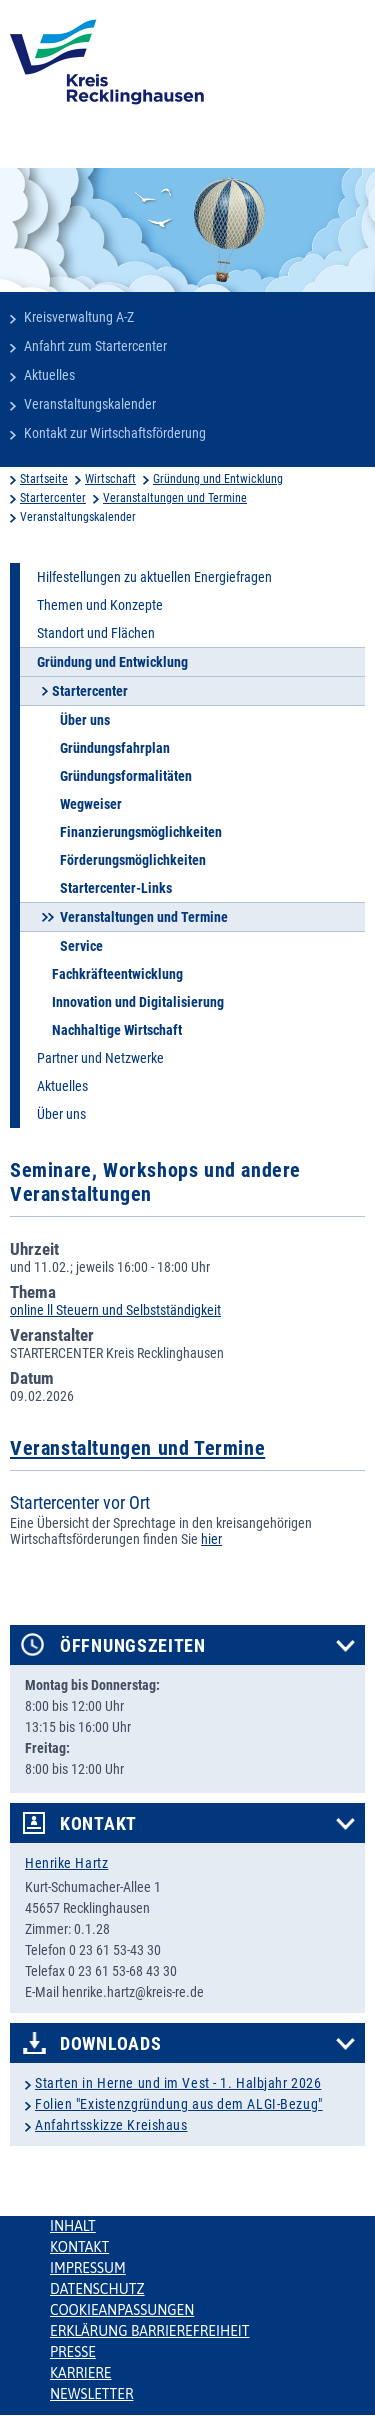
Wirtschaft (110, 479)
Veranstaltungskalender (90, 404)
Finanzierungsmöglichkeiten (141, 832)
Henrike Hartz (66, 1863)
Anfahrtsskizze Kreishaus (111, 2125)
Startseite (44, 479)
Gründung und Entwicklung (218, 479)
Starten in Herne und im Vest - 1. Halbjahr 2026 (178, 2083)
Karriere (81, 2373)
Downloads (110, 2044)
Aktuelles (49, 375)
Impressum (88, 2268)
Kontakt (98, 1824)
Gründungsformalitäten (126, 776)
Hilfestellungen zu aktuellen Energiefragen (154, 577)
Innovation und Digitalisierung (138, 1002)
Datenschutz (97, 2289)
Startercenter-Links (116, 888)
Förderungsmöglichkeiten (133, 860)
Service (81, 946)
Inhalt (73, 2226)
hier (211, 1539)
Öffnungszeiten (133, 1646)
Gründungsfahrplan (115, 748)
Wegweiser (91, 804)
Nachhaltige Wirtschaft (117, 1030)
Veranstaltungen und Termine (175, 498)
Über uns (85, 720)
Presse (73, 2352)
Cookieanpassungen (122, 2310)
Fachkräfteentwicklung (117, 974)
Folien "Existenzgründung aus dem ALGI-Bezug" (179, 2104)
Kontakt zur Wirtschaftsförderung (115, 433)
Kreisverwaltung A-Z (79, 317)
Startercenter (53, 498)
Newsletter (91, 2394)
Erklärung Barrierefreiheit (149, 2331)
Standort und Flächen (96, 633)
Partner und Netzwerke (100, 1058)
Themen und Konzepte (100, 605)
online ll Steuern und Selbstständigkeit (115, 1310)
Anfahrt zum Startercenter (95, 346)
